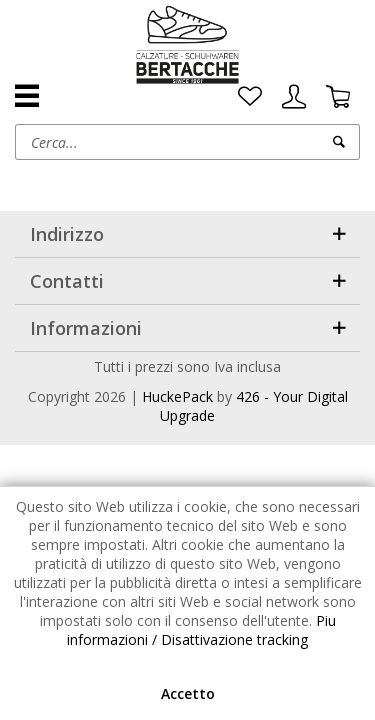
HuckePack (177, 396)
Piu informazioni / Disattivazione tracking (201, 630)
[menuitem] (250, 97)
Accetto (188, 693)
